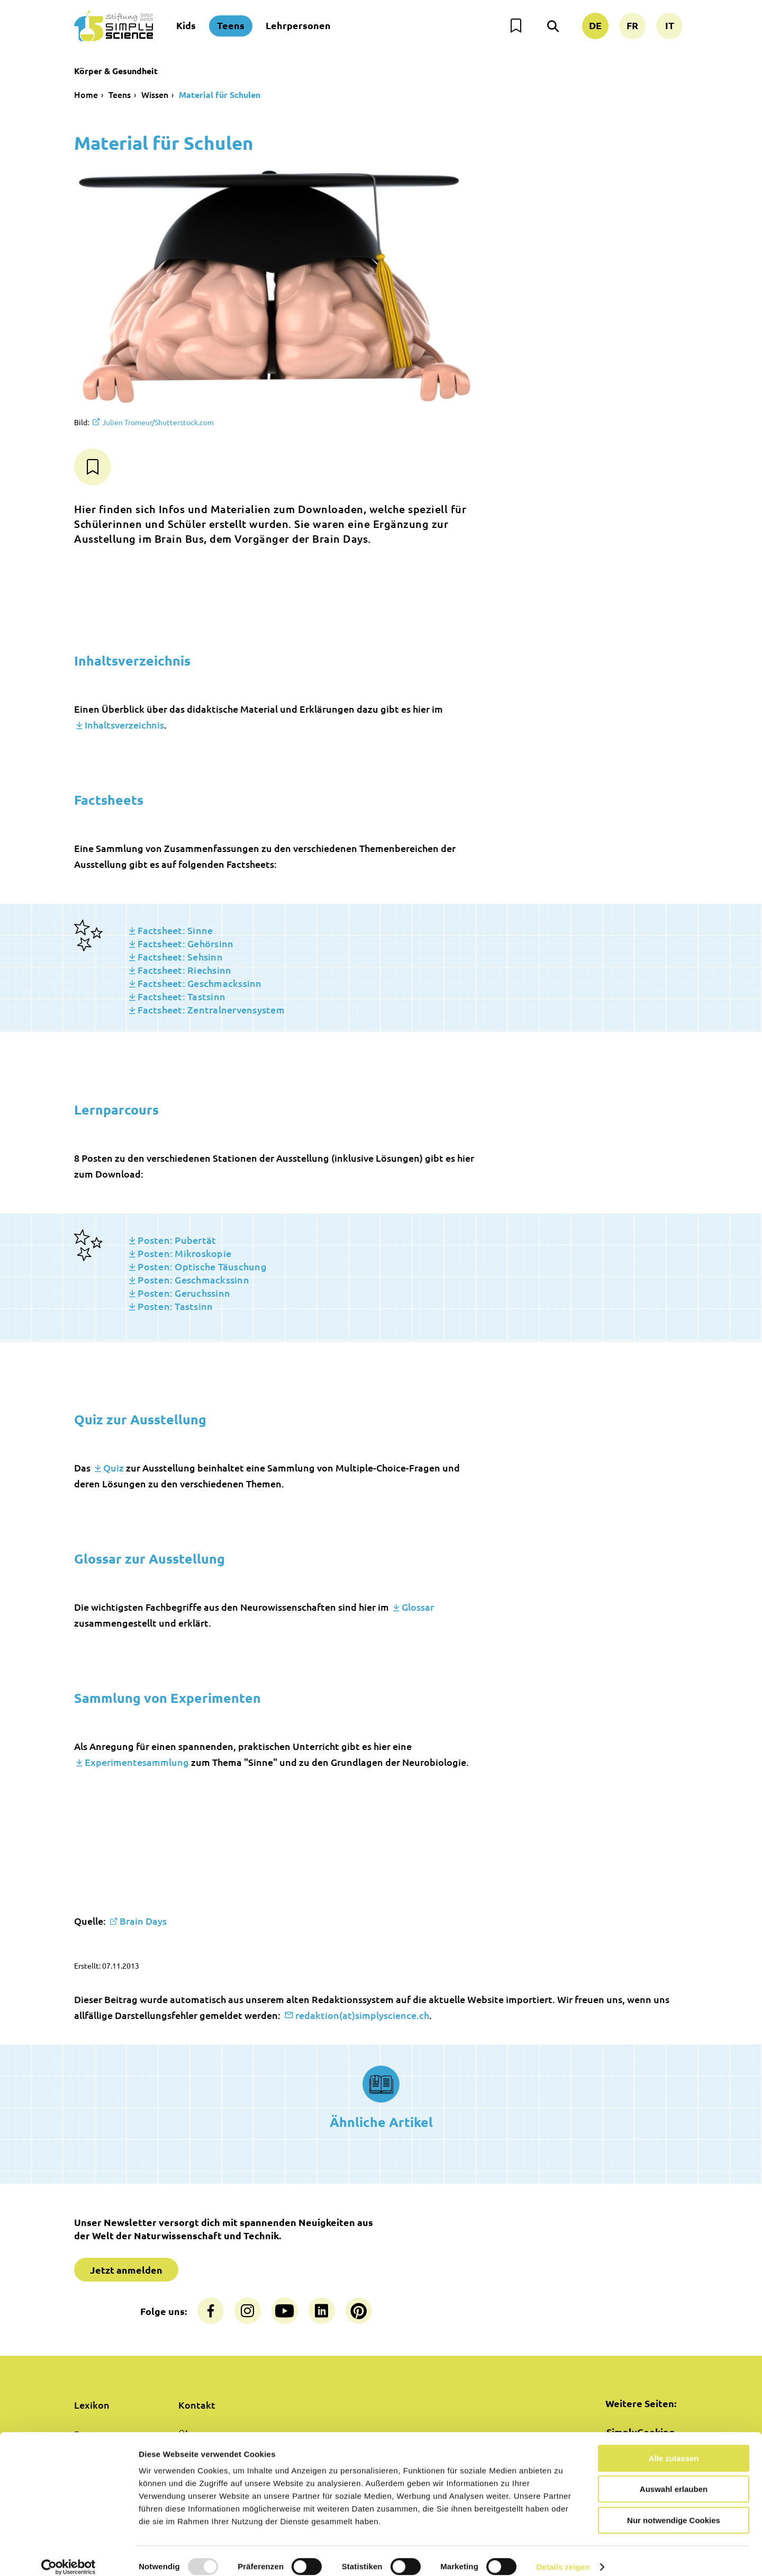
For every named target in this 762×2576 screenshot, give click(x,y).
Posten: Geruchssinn (184, 1293)
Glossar (418, 1607)
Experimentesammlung (137, 1762)
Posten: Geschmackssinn (193, 1279)
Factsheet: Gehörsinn (185, 943)
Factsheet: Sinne (175, 930)
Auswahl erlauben (673, 2477)
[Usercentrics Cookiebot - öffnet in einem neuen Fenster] (68, 2555)
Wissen (154, 94)
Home (86, 94)
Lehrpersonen (298, 25)
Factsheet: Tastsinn (181, 996)
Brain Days (143, 1921)
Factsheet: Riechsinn (184, 970)
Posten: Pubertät (177, 1240)
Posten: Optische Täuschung (202, 1266)
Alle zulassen (673, 2446)
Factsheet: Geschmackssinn (199, 983)
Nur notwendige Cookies (673, 2508)
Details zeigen (562, 2555)
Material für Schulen (219, 94)
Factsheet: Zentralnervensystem (211, 1009)
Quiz (113, 1467)
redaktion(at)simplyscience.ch (362, 2015)
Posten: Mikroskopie (184, 1253)
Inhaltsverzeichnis (124, 725)
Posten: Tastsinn (175, 1306)
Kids (186, 25)
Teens (230, 25)
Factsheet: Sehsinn (180, 956)
